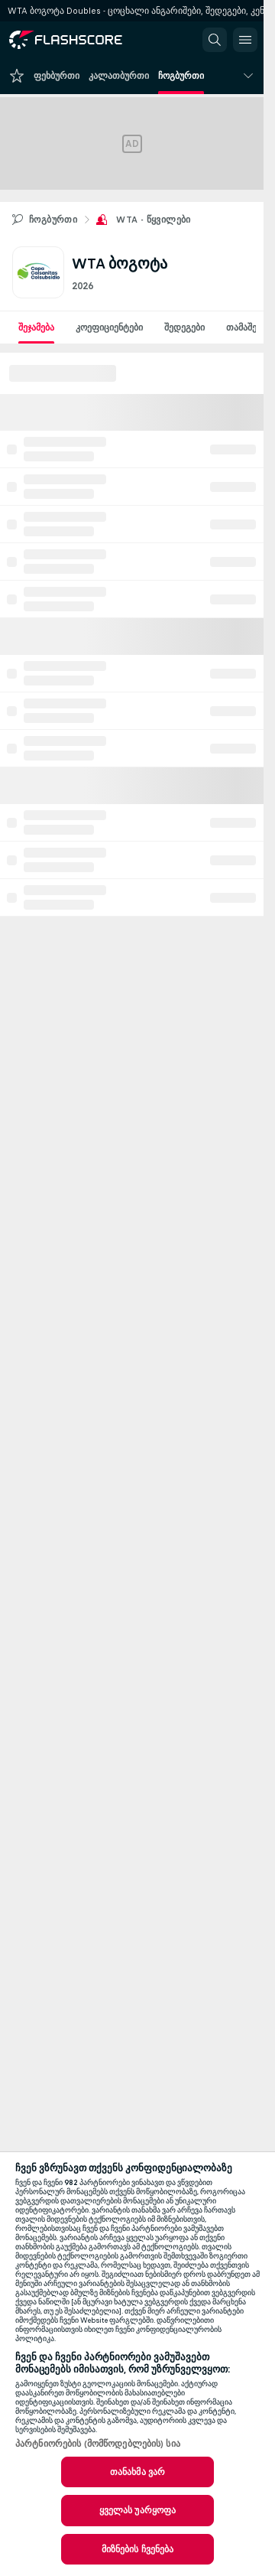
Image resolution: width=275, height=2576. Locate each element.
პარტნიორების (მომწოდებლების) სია (97, 2443)
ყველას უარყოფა (137, 2510)
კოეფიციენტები (109, 327)
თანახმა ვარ (137, 2472)
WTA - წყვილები (153, 219)
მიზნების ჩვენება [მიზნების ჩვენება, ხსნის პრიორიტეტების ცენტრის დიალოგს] (138, 2549)
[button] (214, 40)
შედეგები (184, 327)
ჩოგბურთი (53, 219)
